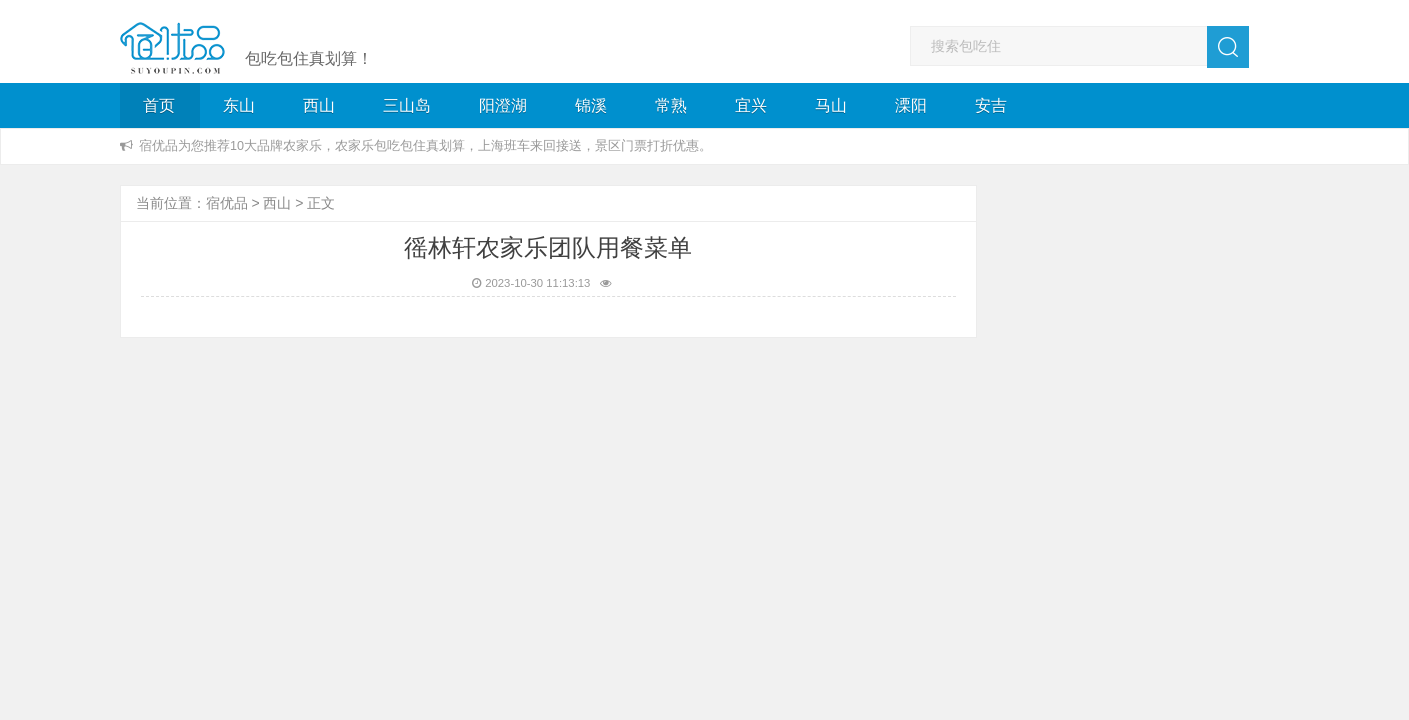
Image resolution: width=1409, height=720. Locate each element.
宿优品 (227, 203)
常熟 (671, 105)
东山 (239, 105)
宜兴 (751, 105)
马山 (831, 105)
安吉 (991, 105)
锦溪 (591, 105)
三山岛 (407, 105)
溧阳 (911, 105)
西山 (319, 105)
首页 (159, 105)
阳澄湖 (503, 105)
